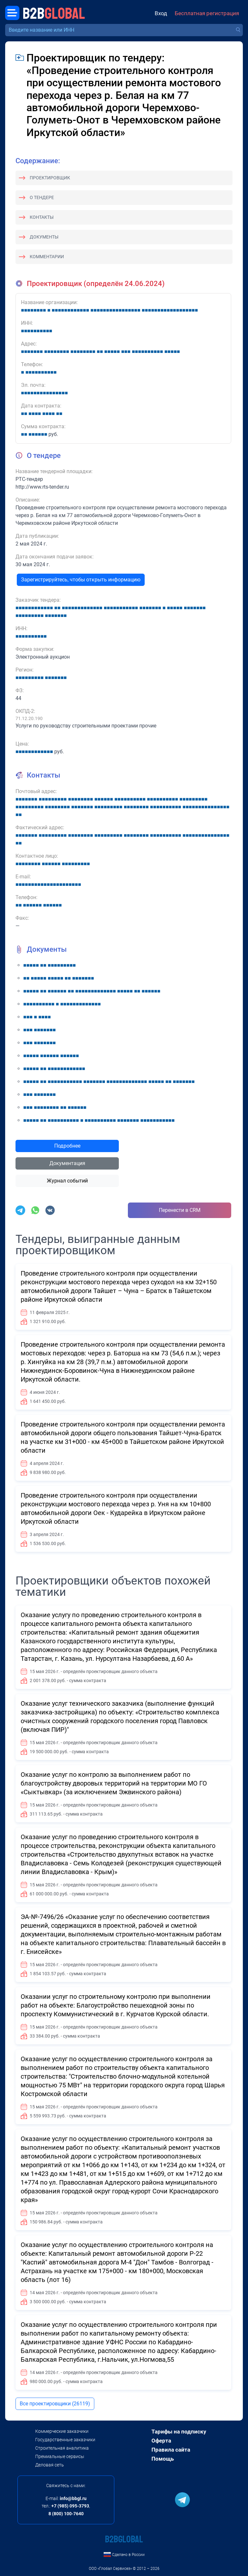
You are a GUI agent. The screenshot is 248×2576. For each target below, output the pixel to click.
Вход (161, 13)
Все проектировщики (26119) (55, 2404)
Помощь (162, 2458)
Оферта (161, 2440)
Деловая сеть (49, 2464)
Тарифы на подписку (178, 2431)
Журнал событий (67, 1181)
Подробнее (67, 1146)
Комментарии (47, 256)
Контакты (42, 217)
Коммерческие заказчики (61, 2431)
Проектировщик (50, 177)
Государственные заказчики (65, 2439)
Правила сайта (170, 2449)
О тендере (42, 197)
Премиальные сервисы (59, 2456)
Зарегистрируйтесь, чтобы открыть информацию (80, 580)
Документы (44, 236)
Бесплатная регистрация (207, 13)
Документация (67, 1163)
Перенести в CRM (180, 1210)
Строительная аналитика (62, 2448)
